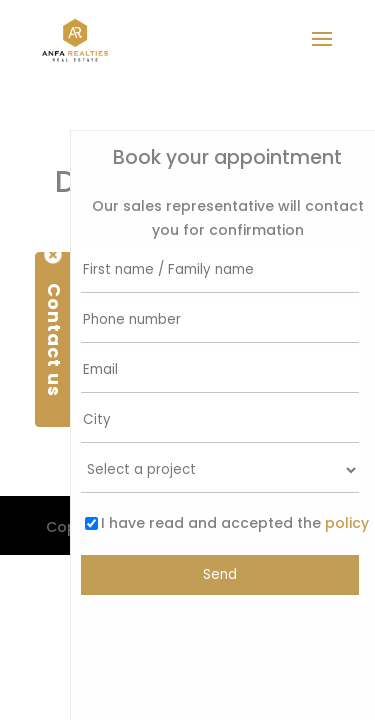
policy (345, 523)
